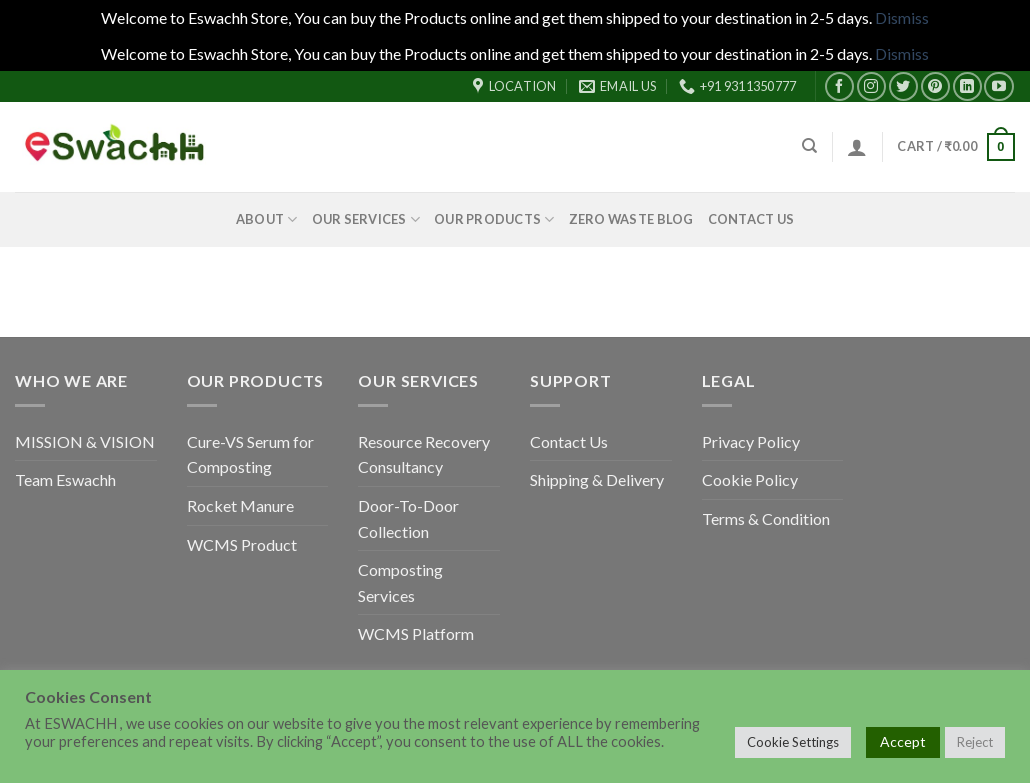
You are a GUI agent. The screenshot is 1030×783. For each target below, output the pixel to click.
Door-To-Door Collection (408, 518)
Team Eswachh (65, 479)
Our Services (366, 219)
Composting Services (400, 582)
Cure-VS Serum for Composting (250, 454)
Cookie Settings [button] (793, 742)
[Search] (809, 146)
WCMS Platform (416, 633)
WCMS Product (242, 544)
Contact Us (751, 219)
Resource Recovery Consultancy (424, 454)
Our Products (494, 219)
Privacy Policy (751, 441)
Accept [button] (903, 741)
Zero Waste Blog (631, 219)
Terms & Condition (766, 518)
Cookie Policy (750, 479)
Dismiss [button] (902, 17)
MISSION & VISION (85, 441)
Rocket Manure (240, 505)
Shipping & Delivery (597, 479)
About (267, 219)
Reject (975, 742)
